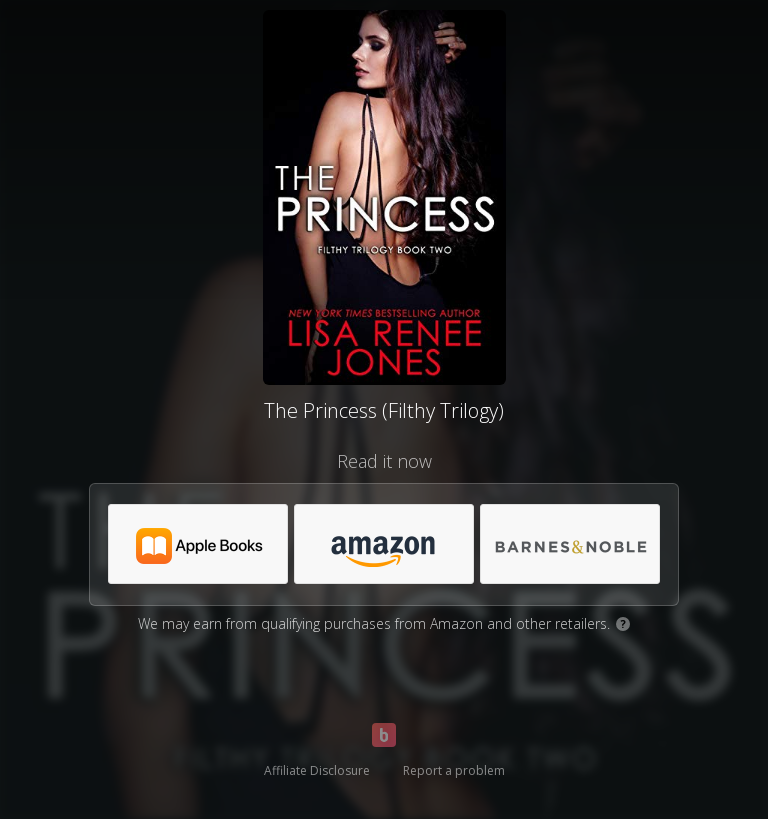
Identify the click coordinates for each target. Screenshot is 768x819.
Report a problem (454, 770)
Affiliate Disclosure (317, 770)
